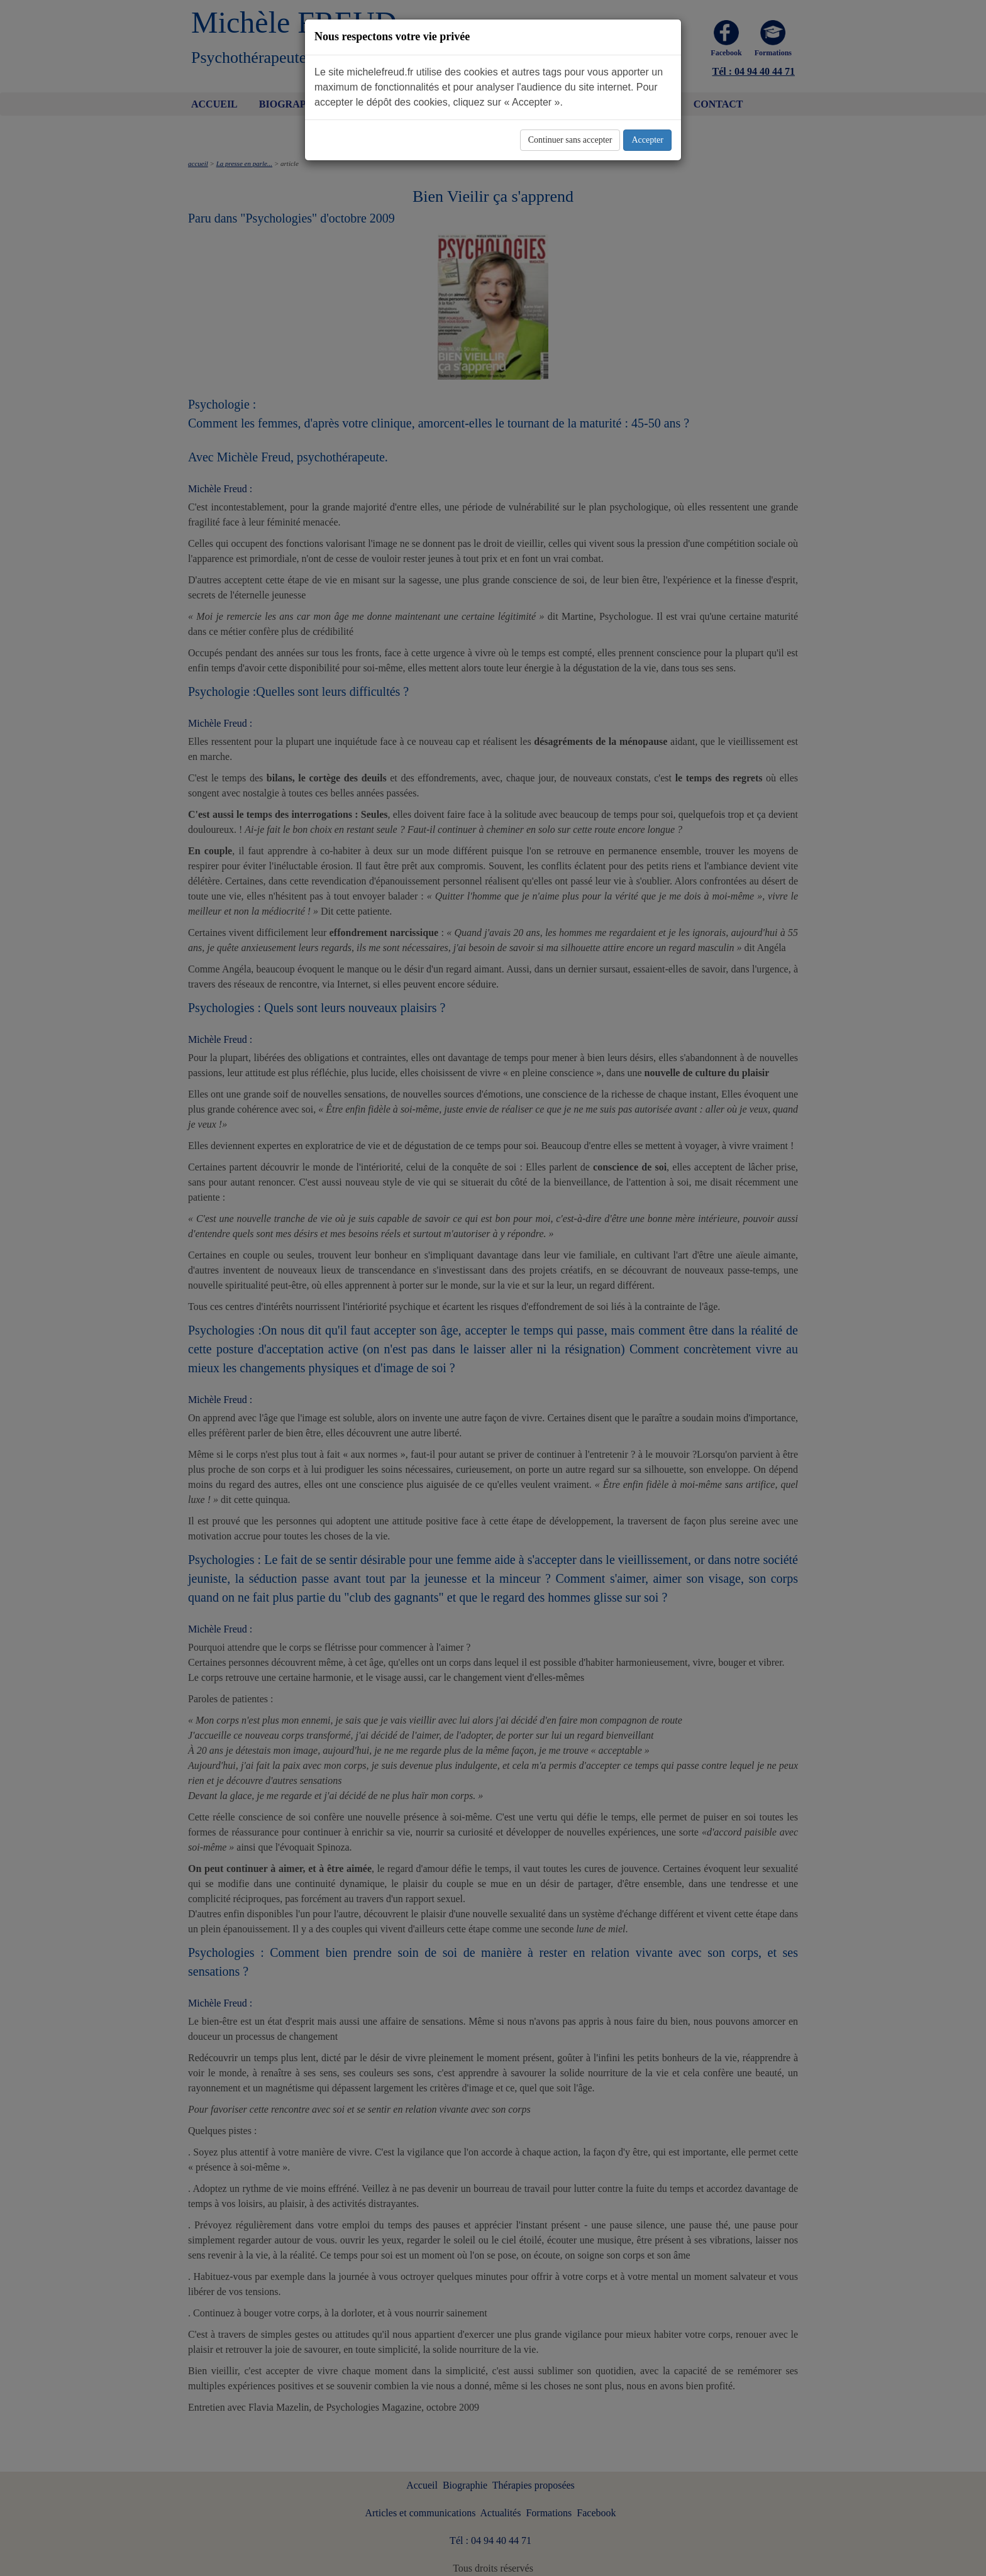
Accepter (647, 140)
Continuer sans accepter (570, 140)
